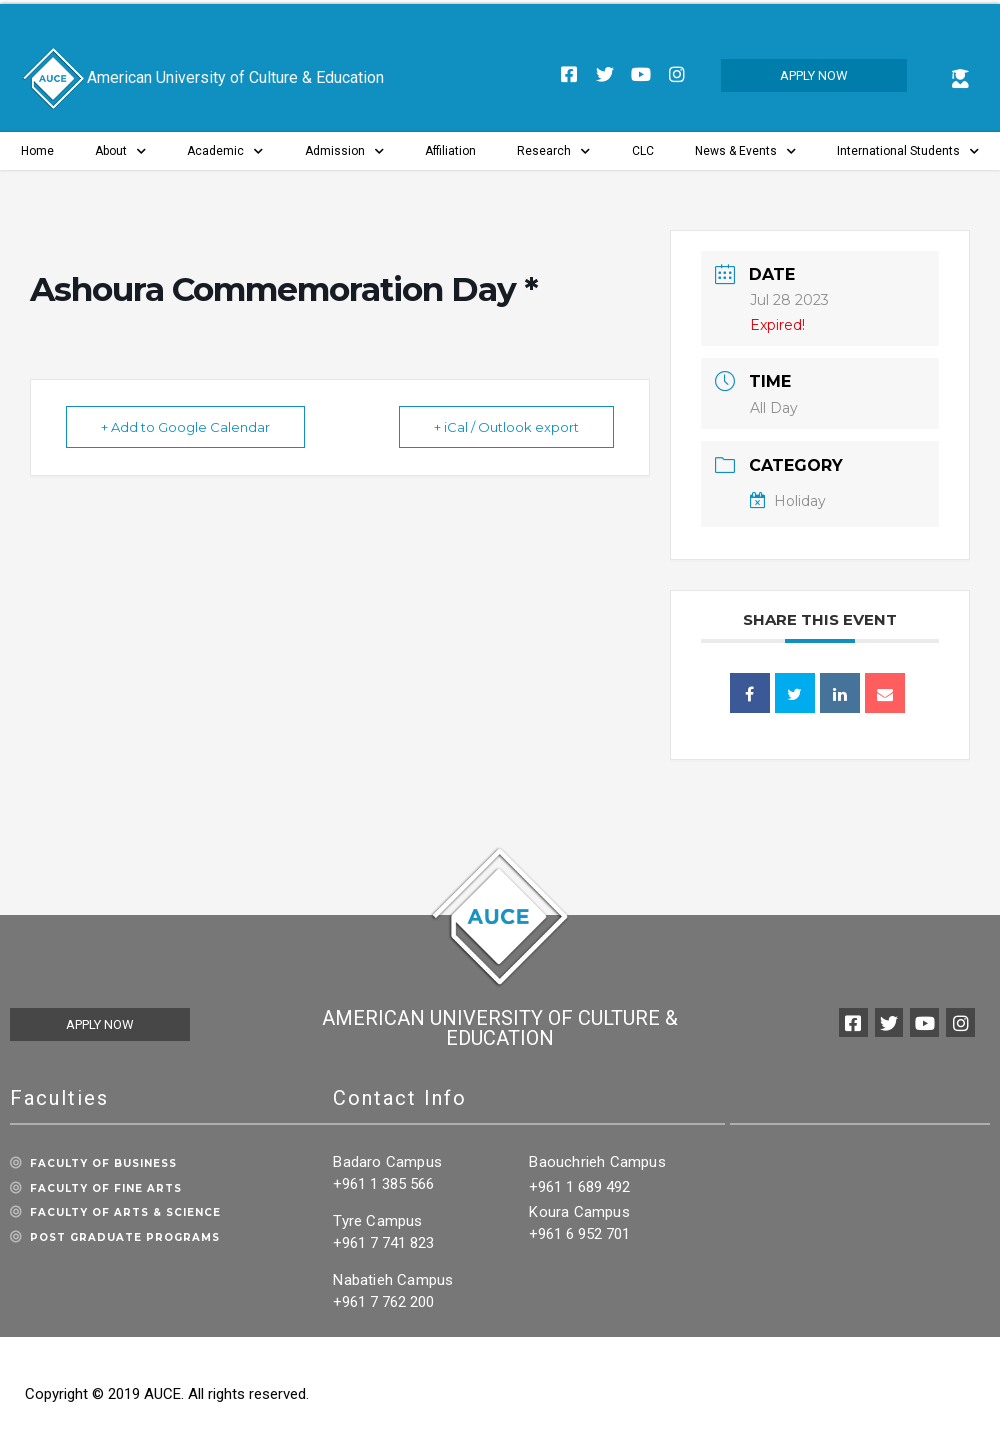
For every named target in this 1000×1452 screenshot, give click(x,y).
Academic (225, 151)
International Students (908, 151)
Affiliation (450, 151)
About (120, 151)
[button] (814, 75)
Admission (344, 151)
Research (553, 151)
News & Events (745, 151)
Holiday (788, 501)
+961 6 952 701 (579, 1234)
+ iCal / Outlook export (506, 427)
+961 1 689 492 (579, 1187)
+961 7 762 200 (383, 1302)
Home (37, 151)
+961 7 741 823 (383, 1243)
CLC (643, 151)
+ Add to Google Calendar (185, 427)
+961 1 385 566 (383, 1184)
